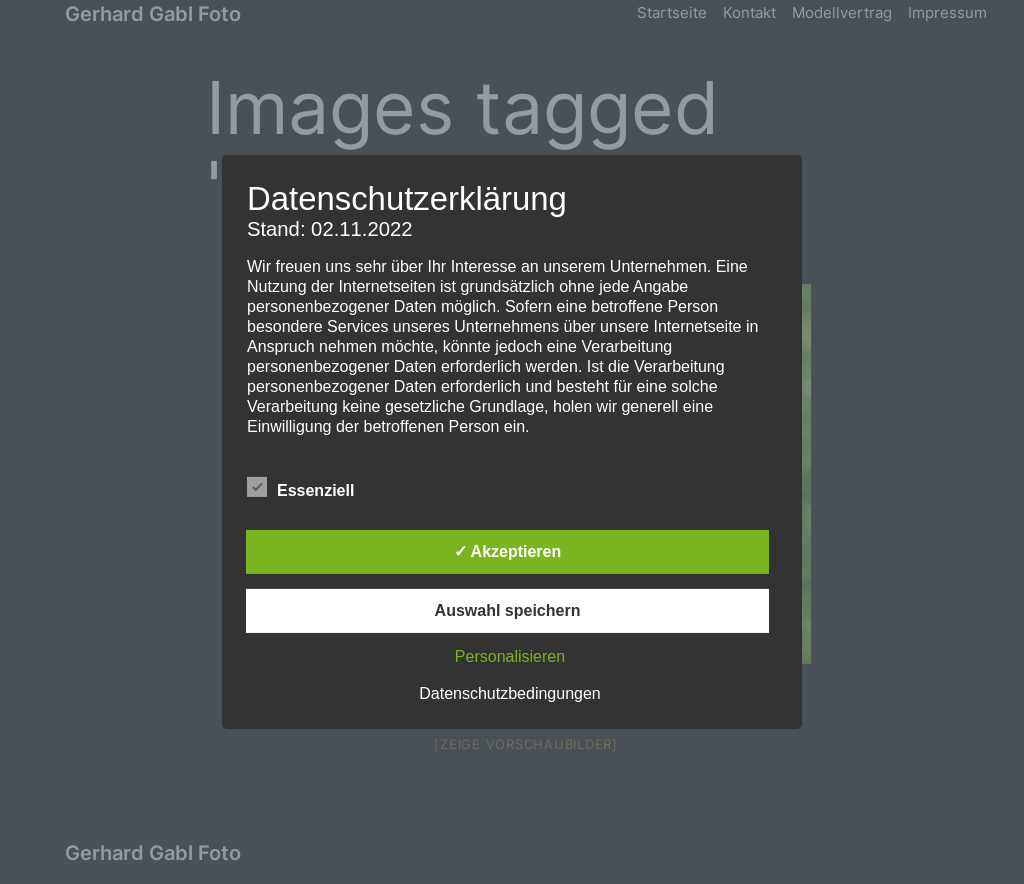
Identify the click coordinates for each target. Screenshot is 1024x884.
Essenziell (300, 488)
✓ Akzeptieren (508, 551)
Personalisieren (510, 656)
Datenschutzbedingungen (509, 693)
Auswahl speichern (508, 610)
